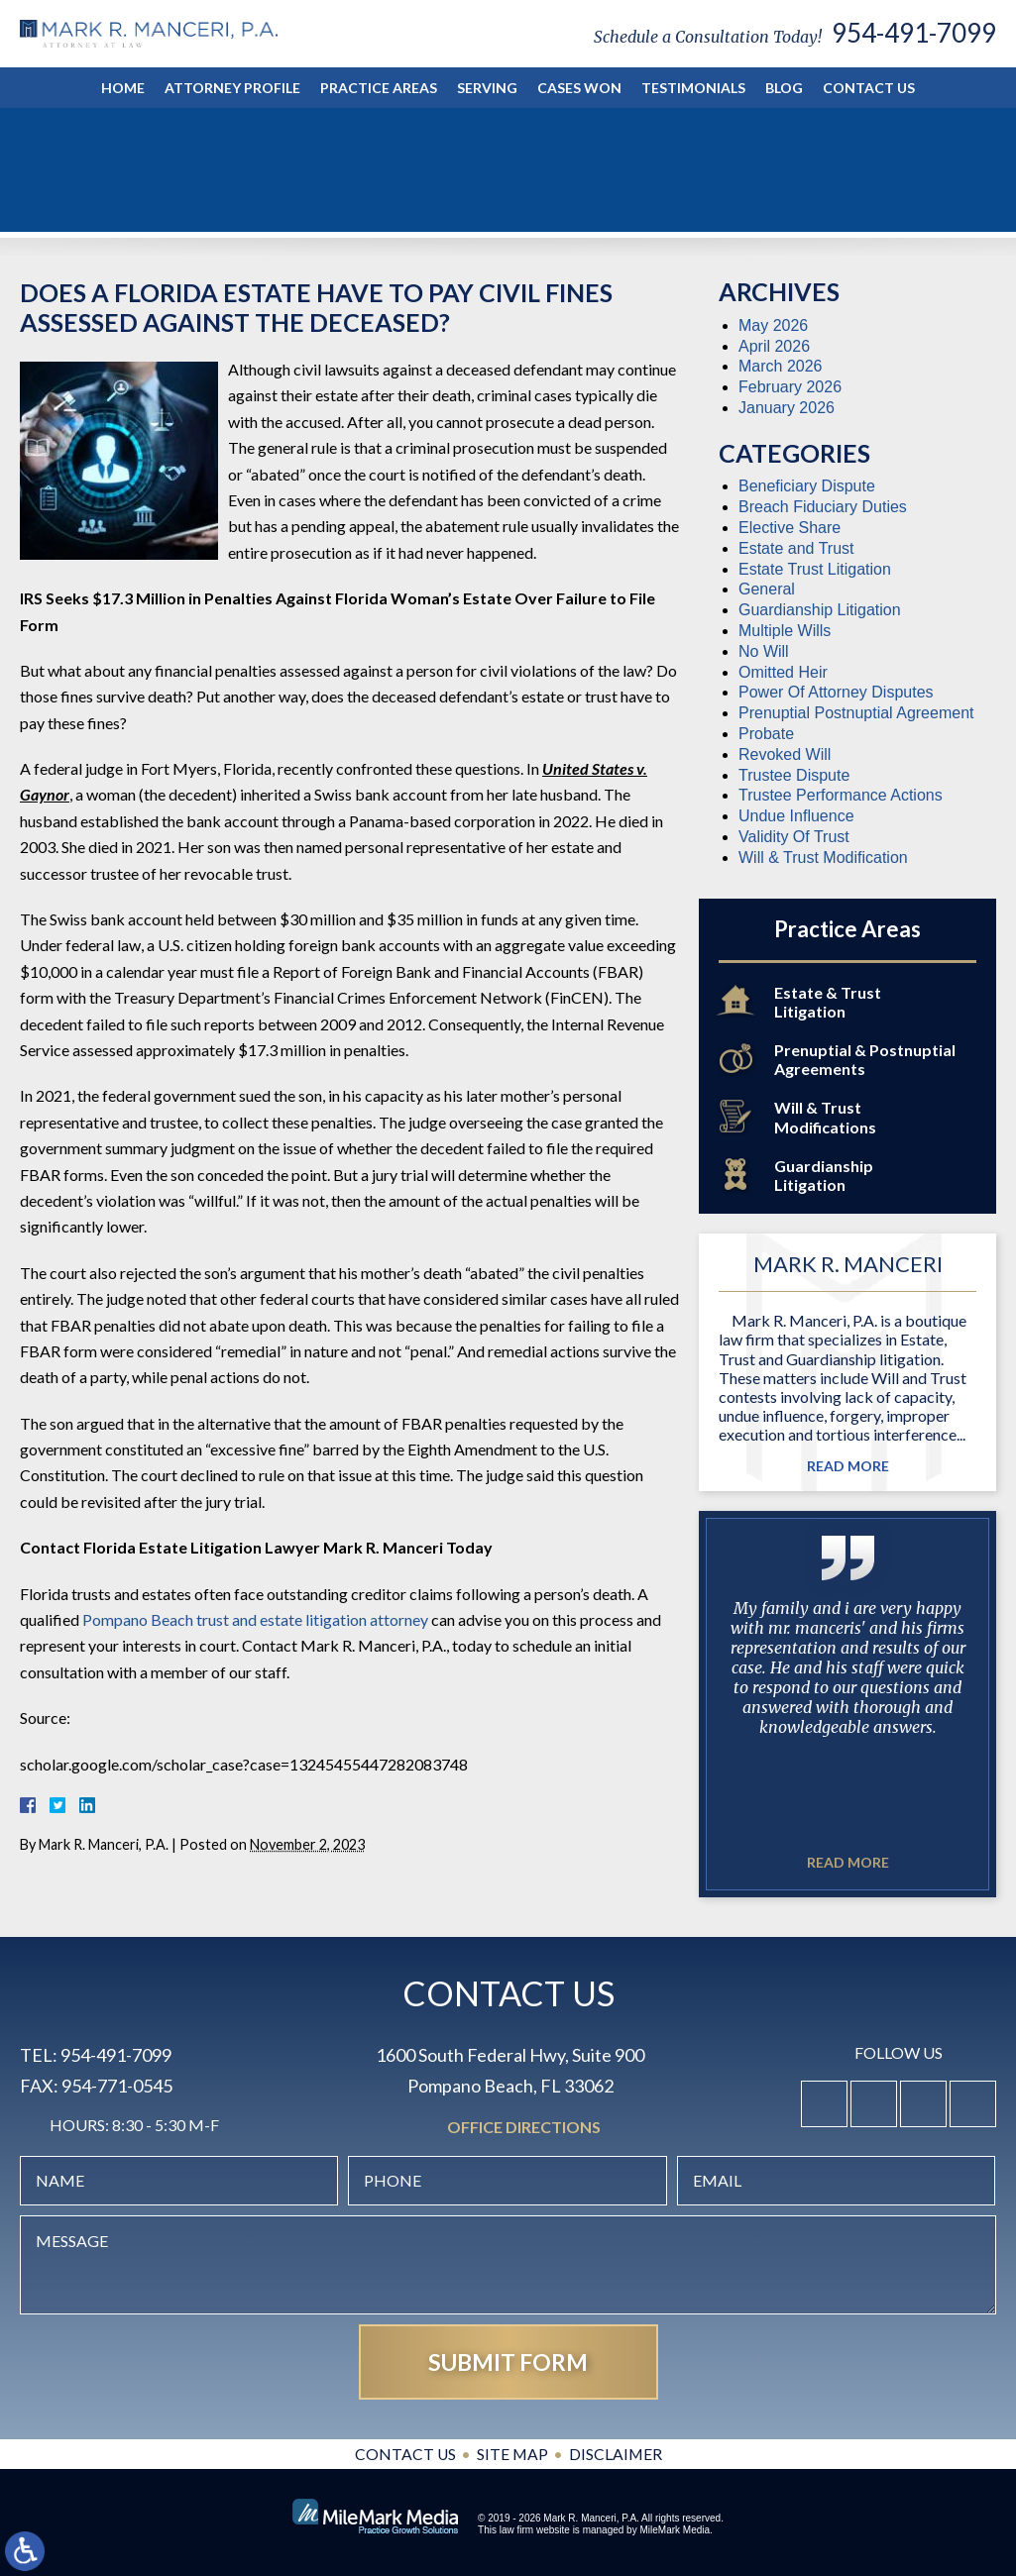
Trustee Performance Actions (840, 795)
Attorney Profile (232, 87)
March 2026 (780, 366)
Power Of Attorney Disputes (836, 692)
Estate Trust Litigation (814, 569)
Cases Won (579, 87)
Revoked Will (784, 754)
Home (123, 87)
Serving (487, 87)
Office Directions (524, 2127)
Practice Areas (378, 87)
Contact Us (869, 87)
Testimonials (693, 87)
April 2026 (774, 346)
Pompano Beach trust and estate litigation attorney (255, 1619)
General (766, 589)
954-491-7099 (914, 33)
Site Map (512, 2453)
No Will (763, 651)
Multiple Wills (784, 630)
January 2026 (786, 407)
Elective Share (789, 527)
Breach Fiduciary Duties (822, 506)
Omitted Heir (783, 672)
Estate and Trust (796, 548)
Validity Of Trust (793, 836)
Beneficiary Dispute (806, 486)
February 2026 (790, 386)
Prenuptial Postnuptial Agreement (855, 712)
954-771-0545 (116, 2085)
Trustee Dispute (793, 775)
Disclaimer (616, 2453)
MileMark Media (674, 2529)
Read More (848, 1466)
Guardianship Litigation (819, 609)
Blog (784, 87)
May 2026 (773, 325)
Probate (766, 733)
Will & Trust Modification (823, 857)
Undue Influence (796, 815)
